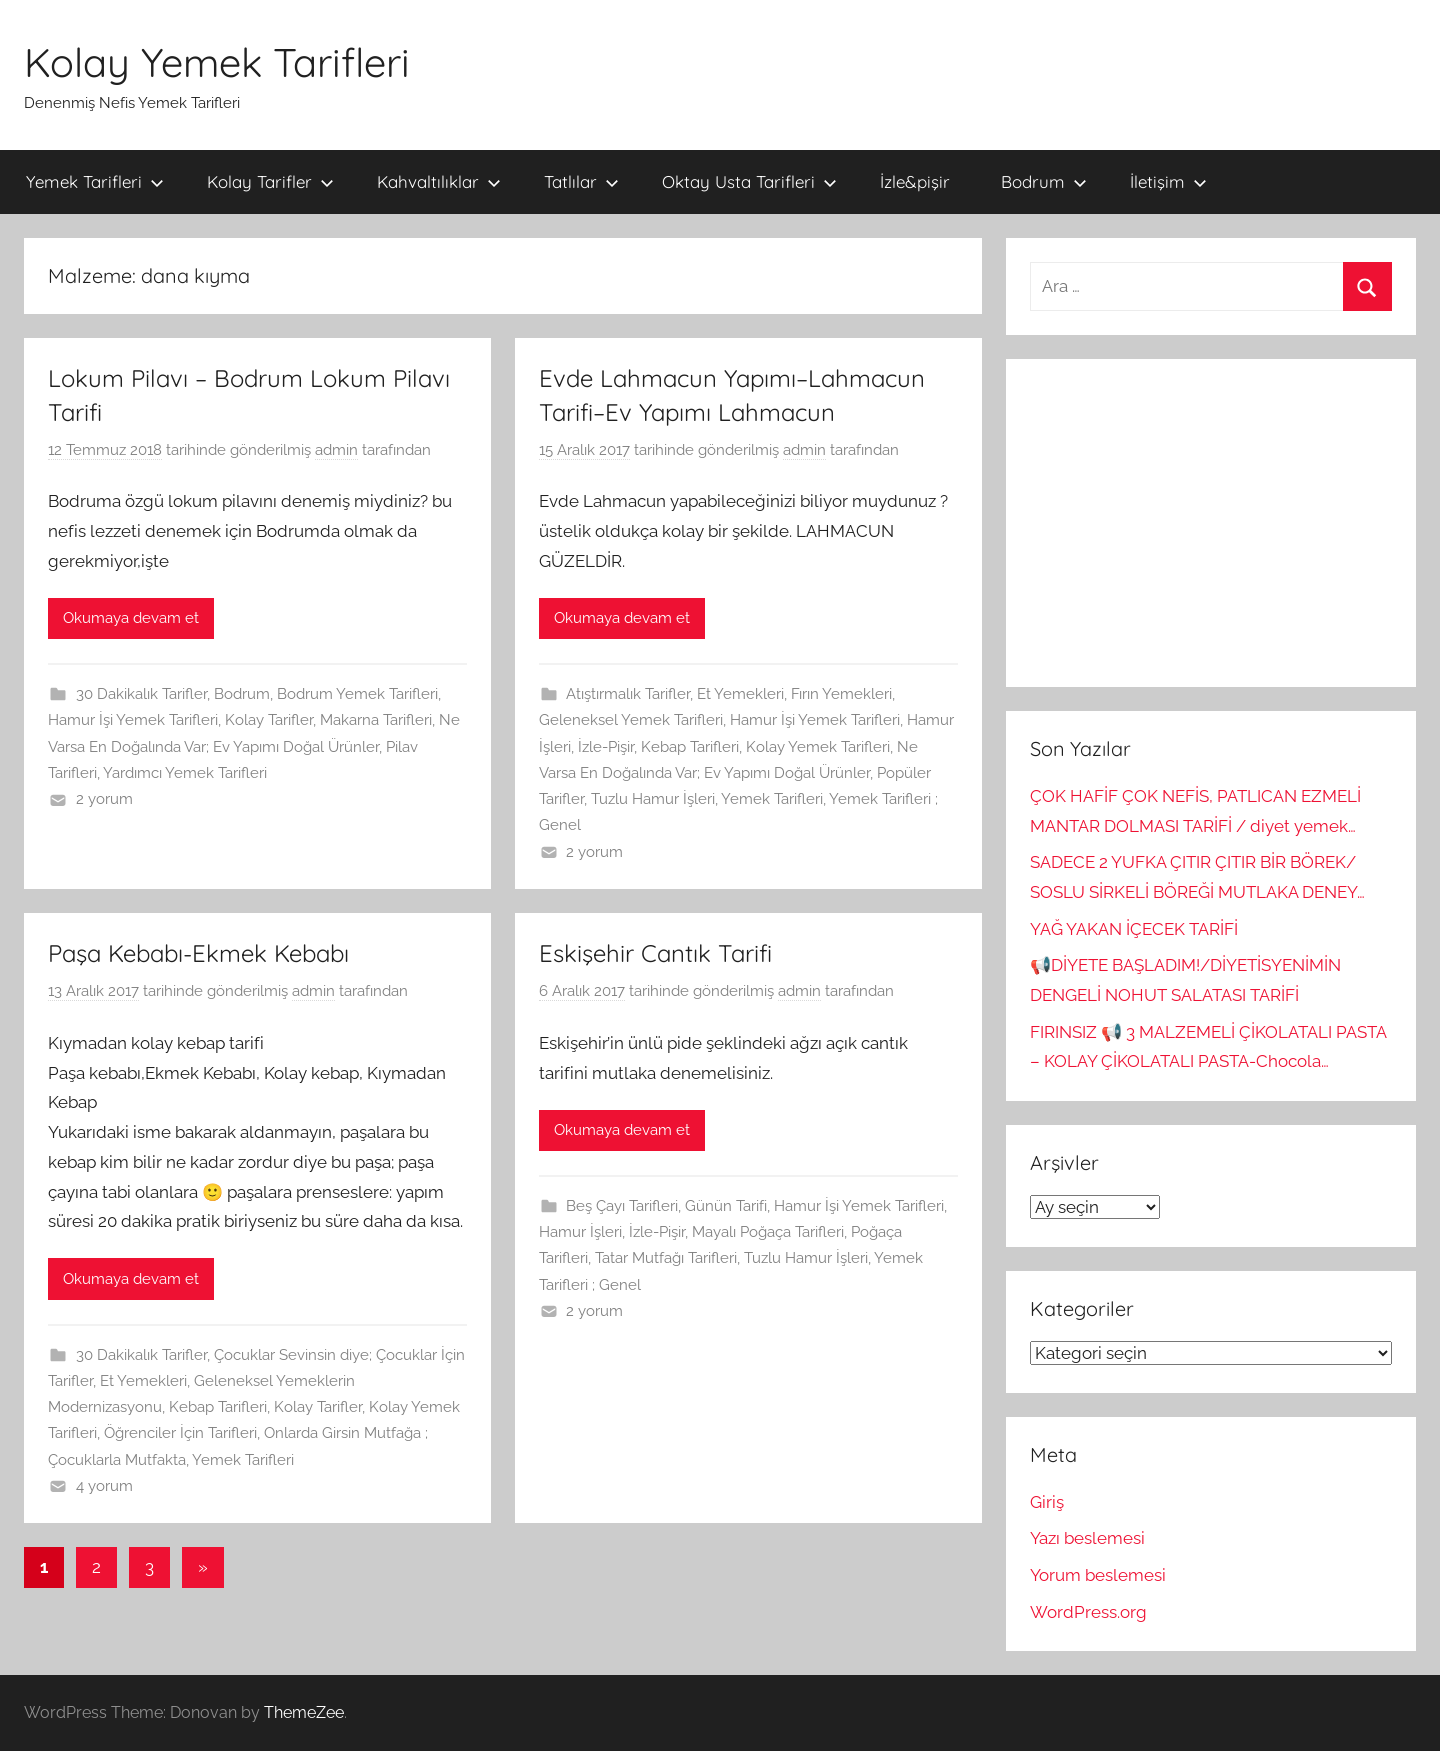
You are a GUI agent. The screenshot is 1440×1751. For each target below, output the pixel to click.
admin (336, 450)
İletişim (1168, 181)
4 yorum (104, 1486)
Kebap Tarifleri (690, 747)
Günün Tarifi (726, 1206)
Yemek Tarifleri (95, 181)
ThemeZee (304, 1712)
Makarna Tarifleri (376, 720)
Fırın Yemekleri (841, 694)
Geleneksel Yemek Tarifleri (631, 720)
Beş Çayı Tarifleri (622, 1206)
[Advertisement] (1211, 523)
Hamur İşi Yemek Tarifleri (133, 720)
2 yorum (104, 799)
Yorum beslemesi (1098, 1575)
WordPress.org (1088, 1612)
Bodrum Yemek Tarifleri (357, 694)
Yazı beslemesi (1087, 1538)
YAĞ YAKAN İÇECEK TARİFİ (1134, 929)
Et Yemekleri (740, 694)
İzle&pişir (915, 181)
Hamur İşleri (580, 1232)
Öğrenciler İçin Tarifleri (180, 1433)
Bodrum (1044, 181)
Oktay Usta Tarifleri (749, 181)
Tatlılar (581, 181)
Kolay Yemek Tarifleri (217, 62)
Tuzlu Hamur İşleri (653, 799)
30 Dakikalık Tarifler (141, 694)
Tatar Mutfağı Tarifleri (666, 1258)
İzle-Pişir (606, 747)
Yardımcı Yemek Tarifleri (185, 773)
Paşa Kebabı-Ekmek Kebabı (198, 953)
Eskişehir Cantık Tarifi (655, 953)
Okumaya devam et (131, 618)
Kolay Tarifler (270, 181)
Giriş (1047, 1502)
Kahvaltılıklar (439, 181)
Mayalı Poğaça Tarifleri (768, 1232)
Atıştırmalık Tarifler (628, 694)
